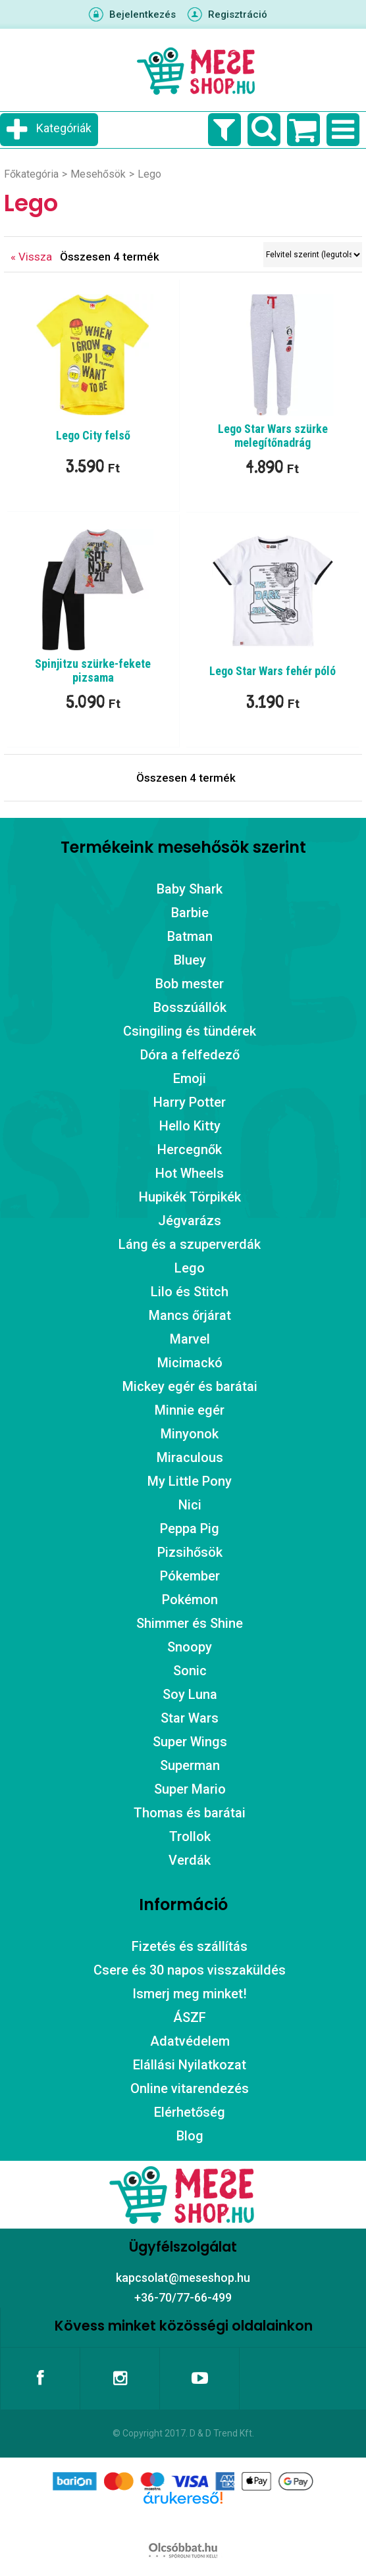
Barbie (190, 913)
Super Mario (190, 1789)
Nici (189, 1505)
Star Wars (190, 1718)
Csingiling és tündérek (189, 1031)
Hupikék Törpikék (190, 1197)
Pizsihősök (189, 1552)
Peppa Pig (189, 1528)
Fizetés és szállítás (190, 1946)
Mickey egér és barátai (189, 1386)
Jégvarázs (189, 1220)
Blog (189, 2136)
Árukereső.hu (182, 2519)
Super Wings (190, 1742)
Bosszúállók (189, 1007)
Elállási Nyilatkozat (189, 2065)
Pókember (190, 1576)
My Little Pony (189, 1481)
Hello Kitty (190, 1126)
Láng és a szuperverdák (189, 1244)
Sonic (190, 1671)
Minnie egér (189, 1410)
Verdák (190, 1860)
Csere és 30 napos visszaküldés (189, 1970)
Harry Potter (189, 1102)
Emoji (189, 1078)
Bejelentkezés (142, 14)
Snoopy (189, 1647)
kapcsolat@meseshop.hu (183, 2278)
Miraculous (190, 1457)
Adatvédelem (190, 2041)
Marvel (190, 1339)
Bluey (190, 960)
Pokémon (190, 1599)
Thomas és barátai (190, 1813)
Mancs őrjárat (190, 1315)
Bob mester (189, 984)
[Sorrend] (312, 254)
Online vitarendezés (189, 2088)
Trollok (190, 1836)
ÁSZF (189, 2017)
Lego (189, 1268)
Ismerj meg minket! (189, 1994)
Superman (190, 1765)
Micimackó (189, 1363)
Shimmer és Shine (189, 1623)
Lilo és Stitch (189, 1292)
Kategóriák (64, 128)
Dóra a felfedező (190, 1055)
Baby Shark (189, 889)
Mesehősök (98, 174)
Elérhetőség (189, 2112)
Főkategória (31, 174)
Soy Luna (190, 1694)
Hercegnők (189, 1149)
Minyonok (190, 1434)
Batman (190, 936)
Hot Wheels (189, 1173)
